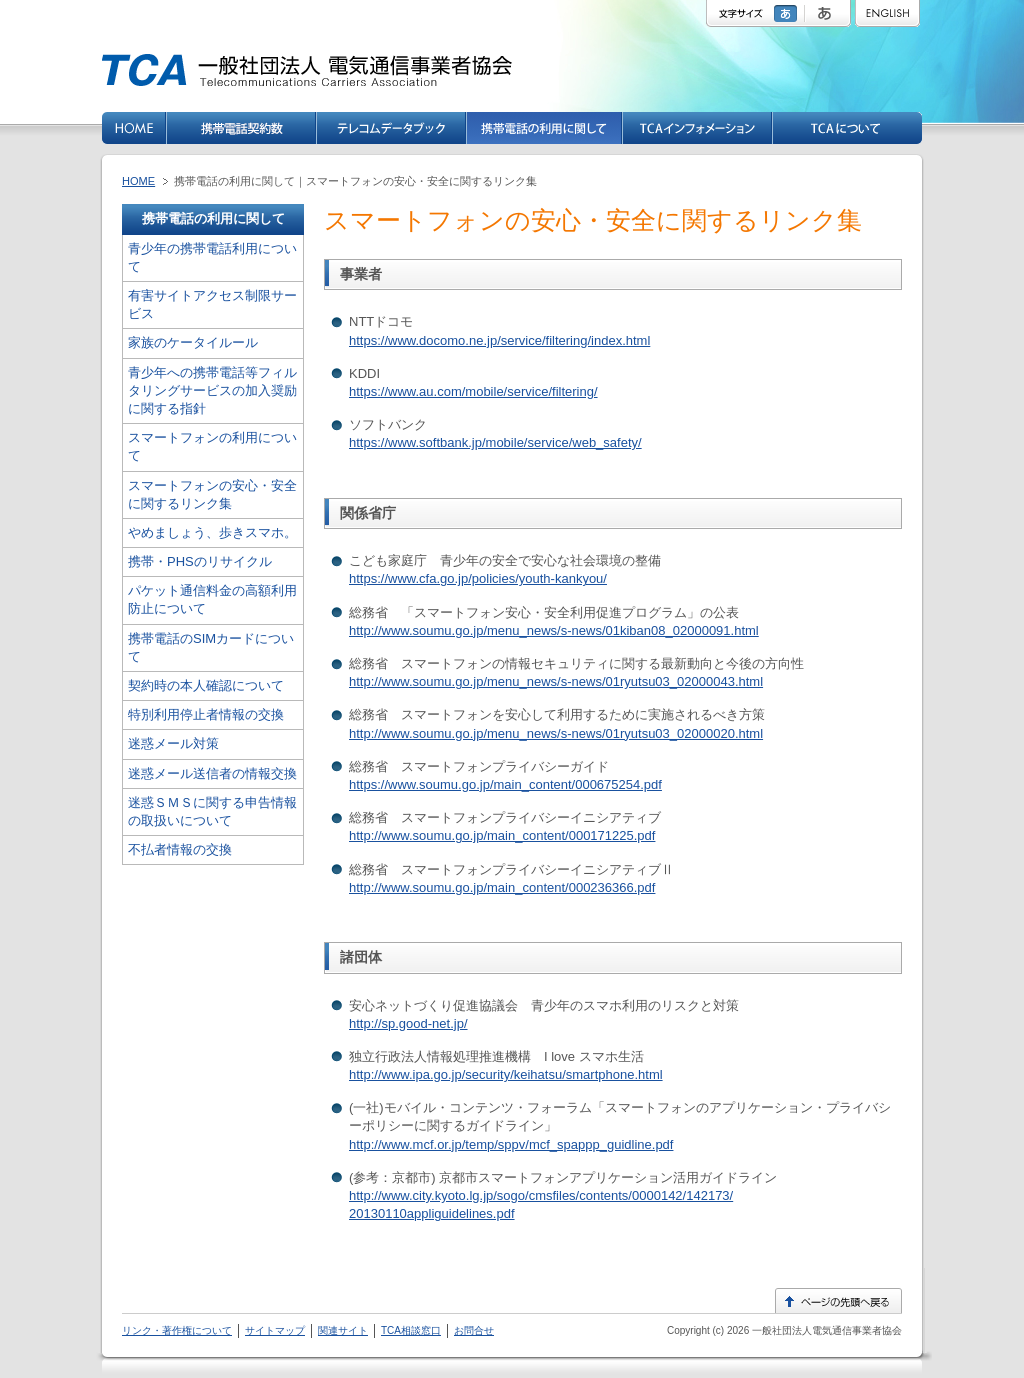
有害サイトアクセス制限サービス (212, 304)
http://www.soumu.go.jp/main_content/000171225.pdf (502, 835)
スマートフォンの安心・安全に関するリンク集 (212, 494)
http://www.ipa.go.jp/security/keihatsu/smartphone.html (506, 1074)
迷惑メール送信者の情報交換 (212, 773)
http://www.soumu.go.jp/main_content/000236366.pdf (502, 887)
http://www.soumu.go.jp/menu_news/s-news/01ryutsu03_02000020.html (556, 733)
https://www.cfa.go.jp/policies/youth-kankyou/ (478, 578)
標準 (788, 13)
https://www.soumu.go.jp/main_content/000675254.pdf (505, 784)
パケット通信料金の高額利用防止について (212, 599)
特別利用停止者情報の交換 (206, 714)
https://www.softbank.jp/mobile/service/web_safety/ (495, 442)
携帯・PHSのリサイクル (200, 561)
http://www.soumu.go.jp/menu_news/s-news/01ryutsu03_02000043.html (556, 681)
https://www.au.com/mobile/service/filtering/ (473, 391)
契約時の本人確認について (206, 685)
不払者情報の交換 (180, 849)
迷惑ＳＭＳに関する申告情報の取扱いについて (212, 811)
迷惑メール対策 (173, 743)
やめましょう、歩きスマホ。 (212, 532)
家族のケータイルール (193, 342)
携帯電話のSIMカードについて (211, 647)
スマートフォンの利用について (212, 446)
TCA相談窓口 (411, 1330)
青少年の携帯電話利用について (212, 257)
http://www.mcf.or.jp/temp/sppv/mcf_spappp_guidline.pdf (511, 1144)
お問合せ (474, 1330)
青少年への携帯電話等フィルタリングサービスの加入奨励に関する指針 (212, 390)
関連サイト (343, 1330)
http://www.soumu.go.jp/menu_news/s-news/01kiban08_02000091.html (554, 630)
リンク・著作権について (177, 1330)
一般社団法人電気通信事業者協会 (825, 1330)
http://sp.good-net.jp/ (408, 1023)
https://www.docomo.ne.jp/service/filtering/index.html (499, 340)
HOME (138, 181)
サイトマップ (275, 1330)
